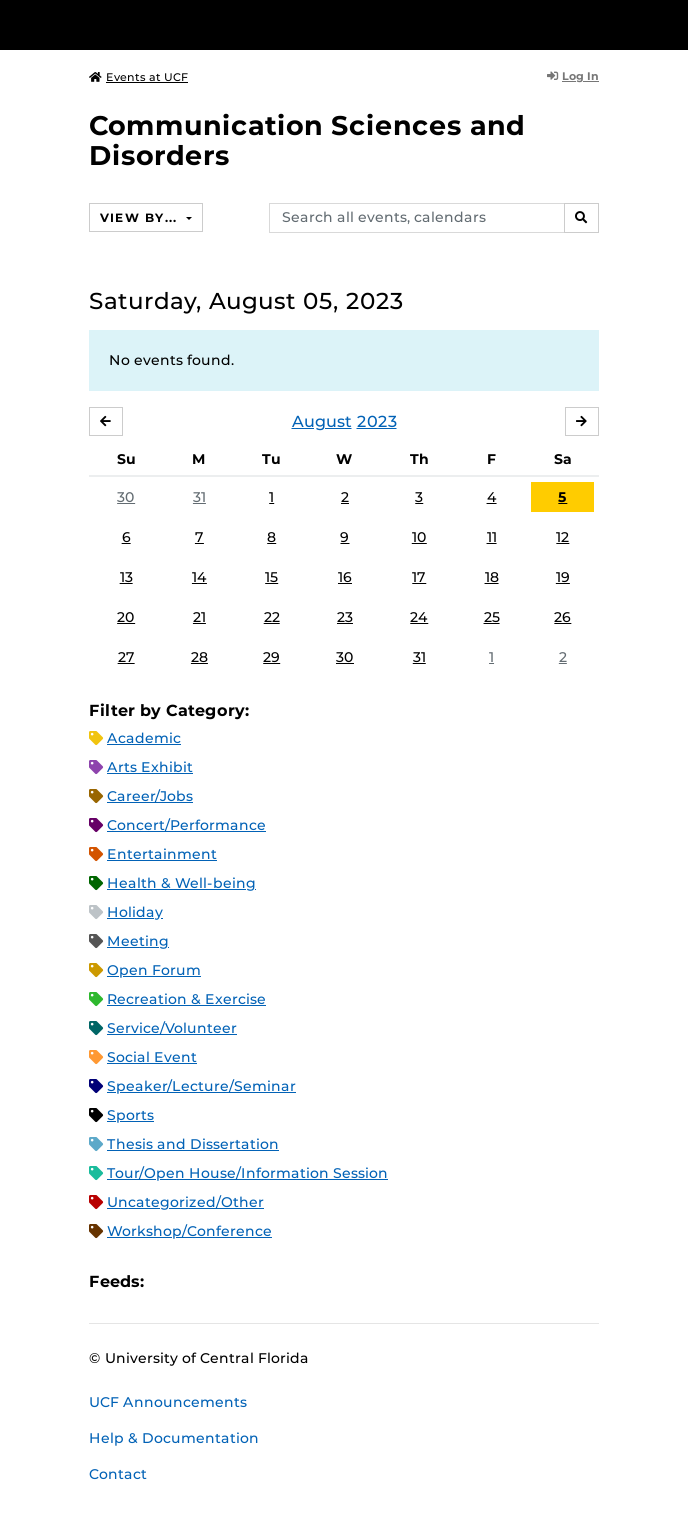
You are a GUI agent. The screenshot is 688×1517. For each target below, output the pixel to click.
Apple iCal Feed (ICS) (170, 1282)
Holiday (135, 912)
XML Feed (272, 1282)
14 (199, 577)
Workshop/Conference (189, 1231)
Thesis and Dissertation (193, 1144)
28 (199, 657)
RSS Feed (238, 1282)
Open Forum (154, 970)
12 (562, 537)
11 (492, 537)
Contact (118, 1474)
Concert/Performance (186, 825)
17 (419, 577)
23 (345, 617)
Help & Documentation (174, 1438)
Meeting (138, 941)
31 (199, 497)
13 (126, 577)
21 (199, 617)
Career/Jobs (150, 796)
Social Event (152, 1057)
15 (271, 577)
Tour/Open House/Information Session (247, 1173)
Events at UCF (138, 77)
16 (345, 577)
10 (419, 537)
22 (272, 617)
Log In (573, 76)
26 (562, 617)
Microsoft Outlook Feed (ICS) (204, 1282)
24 (419, 617)
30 (126, 497)
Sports (130, 1115)
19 (563, 577)
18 (492, 577)
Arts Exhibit (150, 767)
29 (271, 657)
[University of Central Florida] (152, 24)
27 (126, 657)
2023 (377, 421)
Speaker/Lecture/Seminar (201, 1086)
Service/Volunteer (172, 1028)
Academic (144, 738)
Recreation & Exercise (186, 999)
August (322, 421)
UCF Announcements (168, 1402)
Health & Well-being (181, 883)
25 (492, 617)
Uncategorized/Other (185, 1202)
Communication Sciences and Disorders (307, 140)
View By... (141, 217)
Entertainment (162, 854)
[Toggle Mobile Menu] (668, 23)
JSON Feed (306, 1282)
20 (126, 617)
